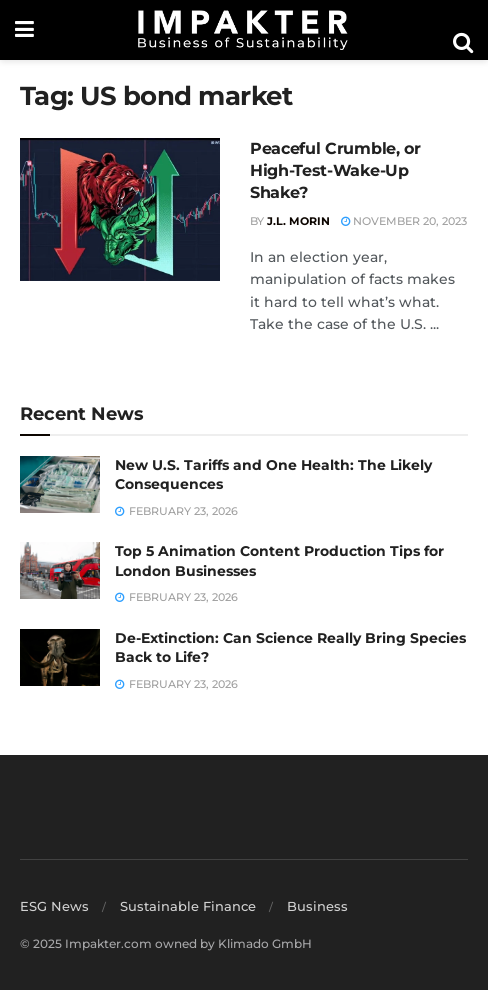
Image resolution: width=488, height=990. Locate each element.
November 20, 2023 (404, 221)
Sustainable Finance (188, 906)
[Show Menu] (24, 30)
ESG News (54, 906)
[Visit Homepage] (243, 30)
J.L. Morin (298, 221)
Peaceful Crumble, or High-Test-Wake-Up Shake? (335, 171)
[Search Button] (463, 43)
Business (317, 906)
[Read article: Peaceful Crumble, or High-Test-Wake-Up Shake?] (120, 209)
